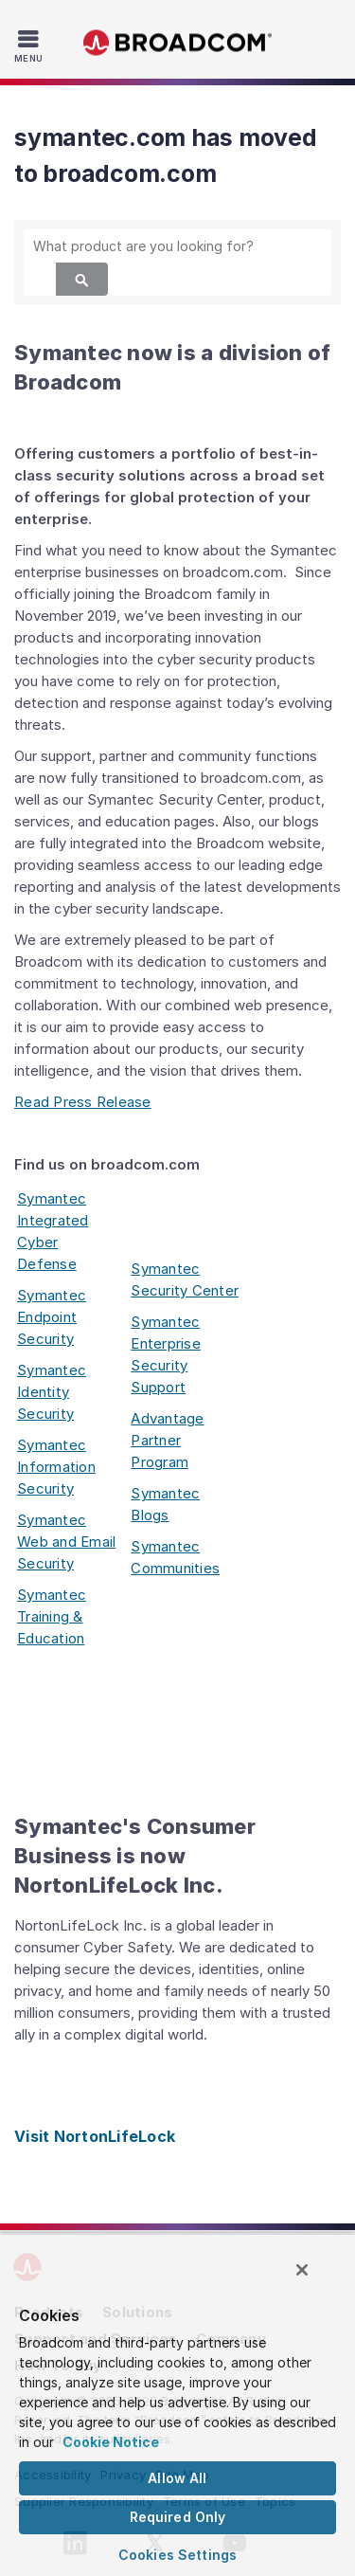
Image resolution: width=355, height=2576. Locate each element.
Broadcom (178, 43)
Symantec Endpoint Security (51, 1317)
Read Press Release (82, 1102)
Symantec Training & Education (51, 1616)
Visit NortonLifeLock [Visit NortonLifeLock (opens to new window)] (94, 2136)
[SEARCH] (177, 246)
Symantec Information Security (56, 1466)
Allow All (177, 2478)
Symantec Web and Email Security (66, 1541)
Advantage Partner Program (167, 1440)
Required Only (178, 2517)
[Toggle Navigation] (30, 45)
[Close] (302, 2270)
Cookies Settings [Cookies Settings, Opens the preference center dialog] (177, 2555)
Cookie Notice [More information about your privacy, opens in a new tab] (110, 2442)
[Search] (82, 279)
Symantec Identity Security (51, 1392)
